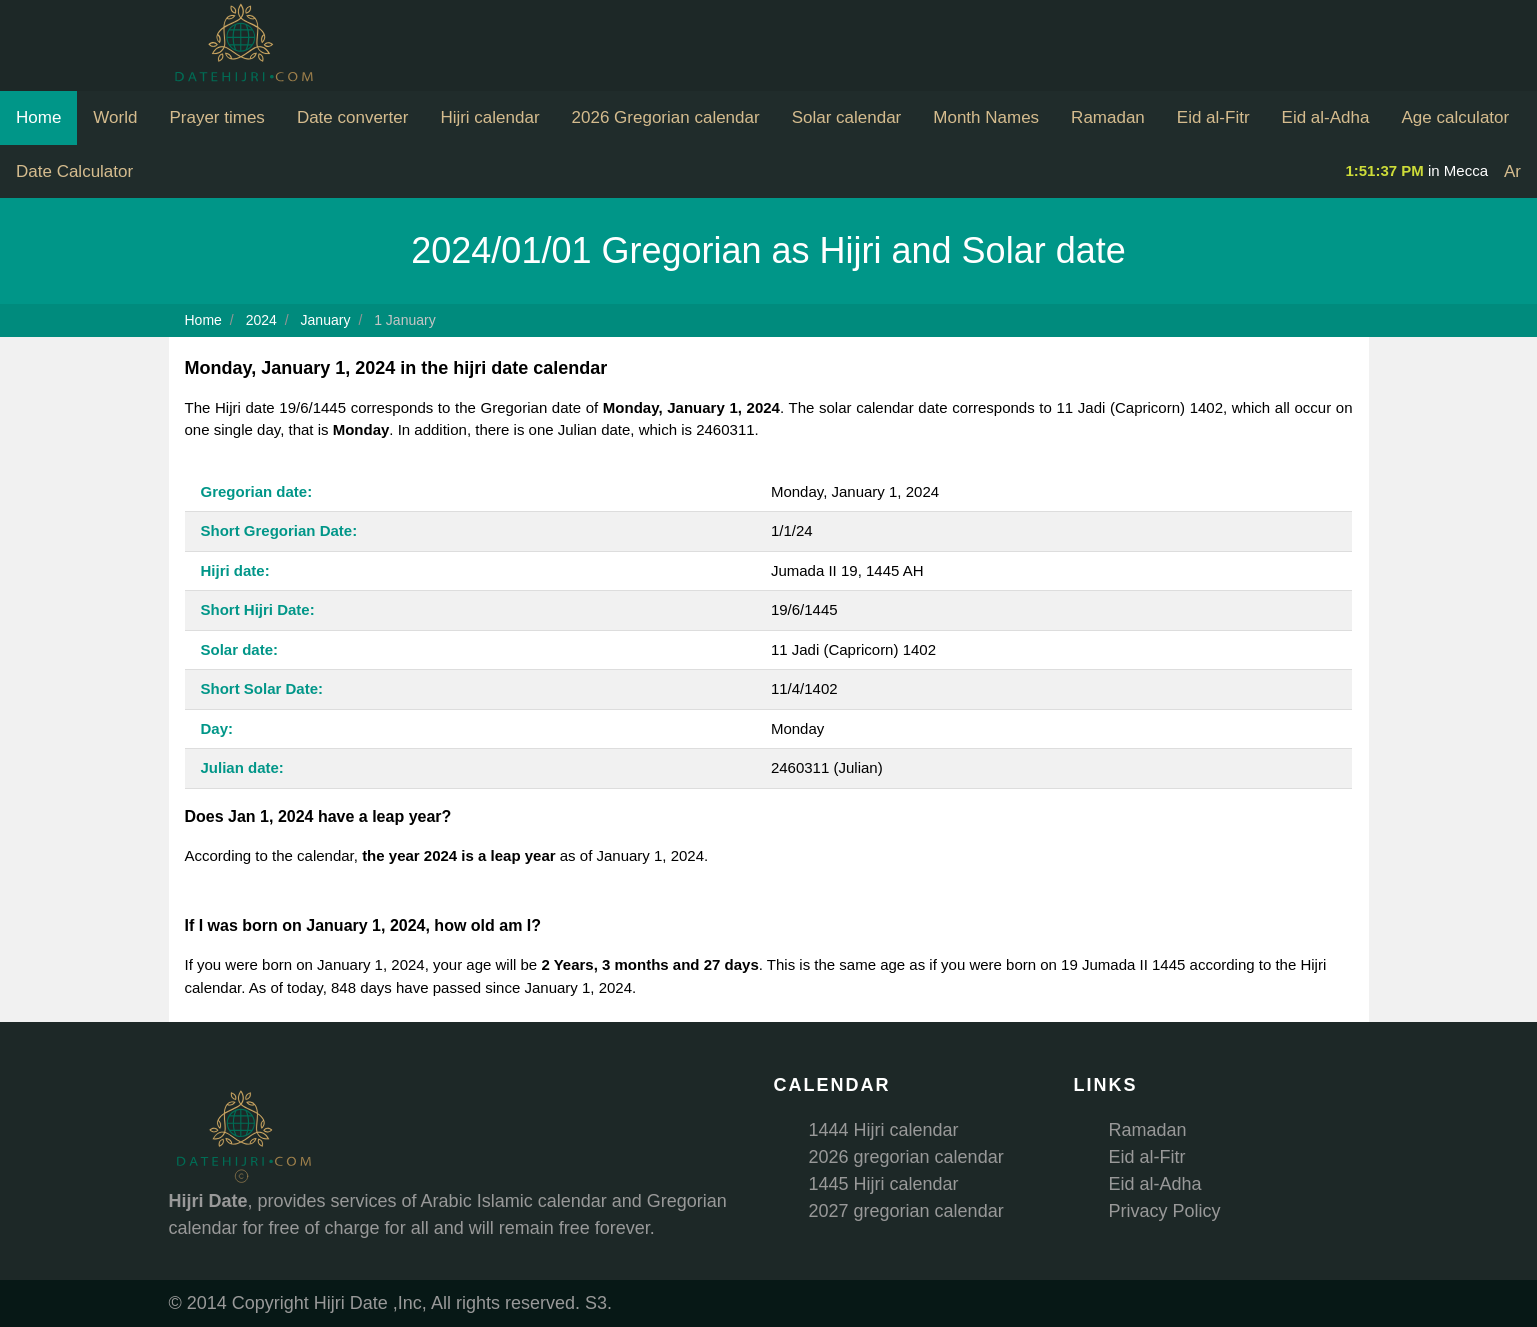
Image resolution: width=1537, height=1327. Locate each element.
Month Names (986, 117)
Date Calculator (74, 171)
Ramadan (1108, 117)
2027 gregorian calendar (906, 1211)
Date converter (353, 117)
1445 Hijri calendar (884, 1184)
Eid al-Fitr (1213, 117)
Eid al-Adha (1326, 117)
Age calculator (1455, 117)
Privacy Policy (1165, 1211)
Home (38, 117)
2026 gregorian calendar (906, 1157)
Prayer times (216, 117)
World (115, 117)
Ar (1512, 171)
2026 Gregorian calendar (666, 117)
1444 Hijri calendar (884, 1130)
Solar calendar (847, 117)
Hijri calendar (489, 117)
